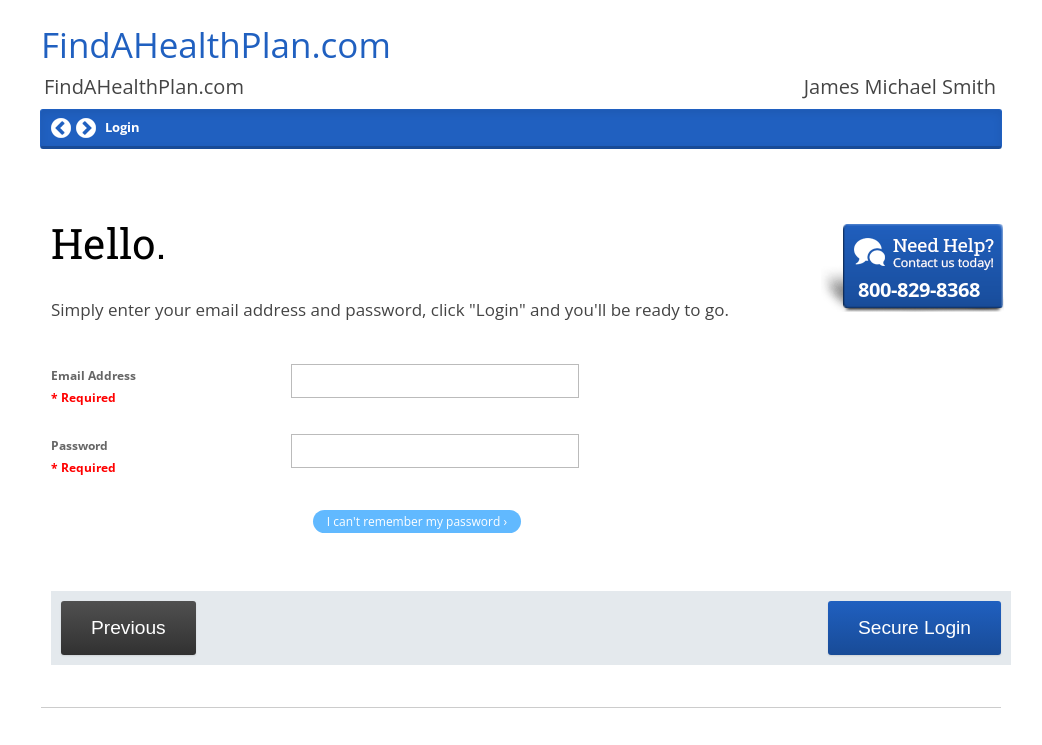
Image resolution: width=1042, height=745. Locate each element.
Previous (128, 627)
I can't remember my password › (417, 521)
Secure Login (914, 627)
